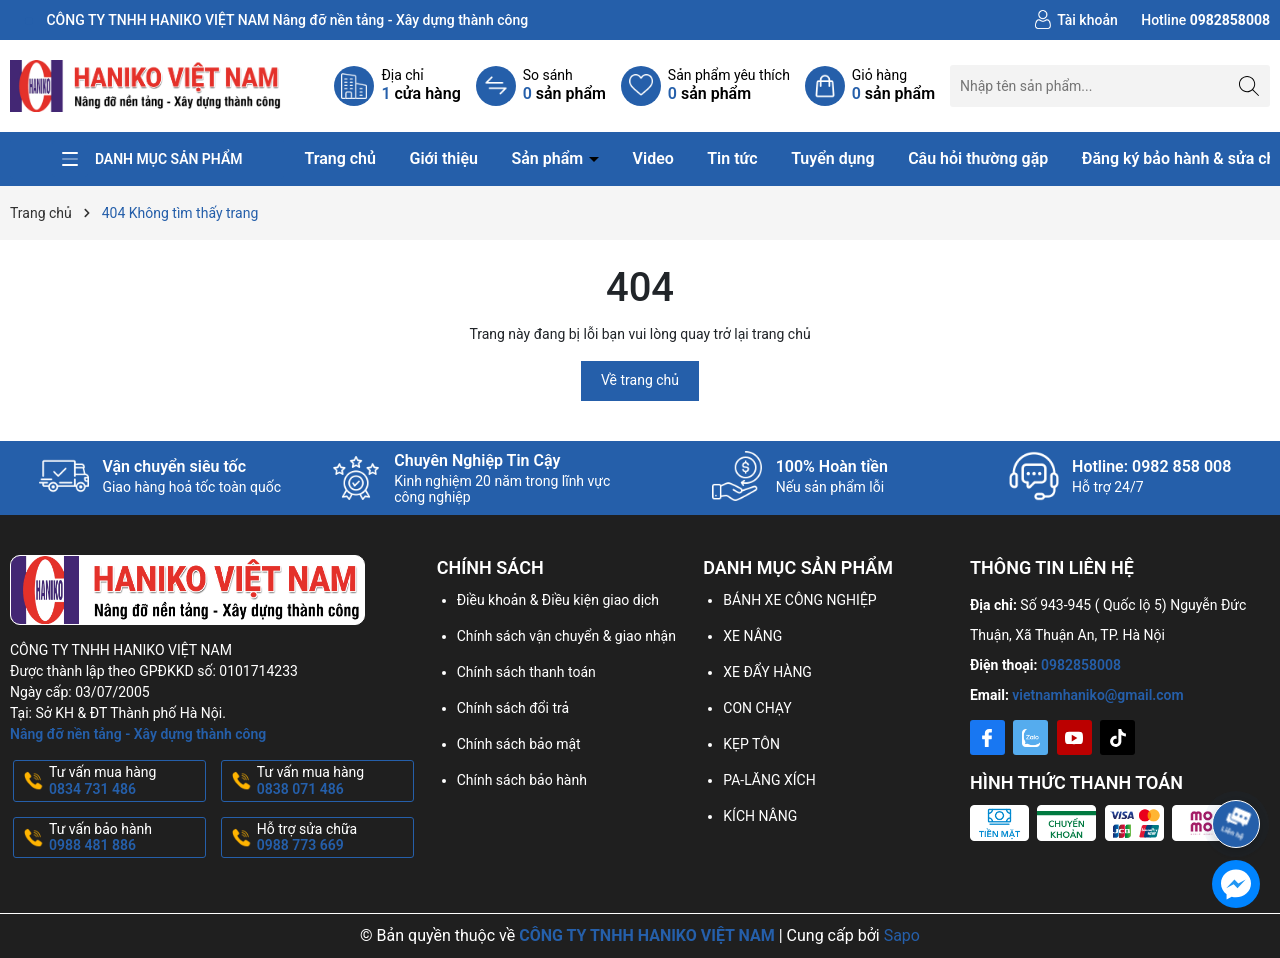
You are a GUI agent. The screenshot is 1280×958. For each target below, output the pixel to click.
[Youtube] (1074, 737)
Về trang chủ (640, 380)
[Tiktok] (1117, 737)
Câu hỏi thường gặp (978, 158)
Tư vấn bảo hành (125, 838)
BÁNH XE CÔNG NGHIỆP (799, 600)
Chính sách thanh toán (526, 672)
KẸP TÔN (751, 744)
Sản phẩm (549, 158)
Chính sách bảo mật (519, 744)
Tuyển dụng (833, 158)
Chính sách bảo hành (522, 780)
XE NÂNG (752, 636)
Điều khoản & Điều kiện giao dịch (558, 600)
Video (653, 158)
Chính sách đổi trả (513, 708)
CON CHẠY (757, 708)
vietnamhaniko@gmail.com (1097, 695)
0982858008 (1081, 665)
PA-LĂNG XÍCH (769, 780)
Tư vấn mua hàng (125, 781)
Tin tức (732, 158)
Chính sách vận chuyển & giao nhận (566, 636)
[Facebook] (987, 737)
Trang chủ (340, 158)
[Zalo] (1030, 737)
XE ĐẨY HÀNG (767, 672)
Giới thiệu (443, 158)
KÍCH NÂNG (760, 816)
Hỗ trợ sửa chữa (333, 838)
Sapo (902, 935)
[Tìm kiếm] (1249, 85)
